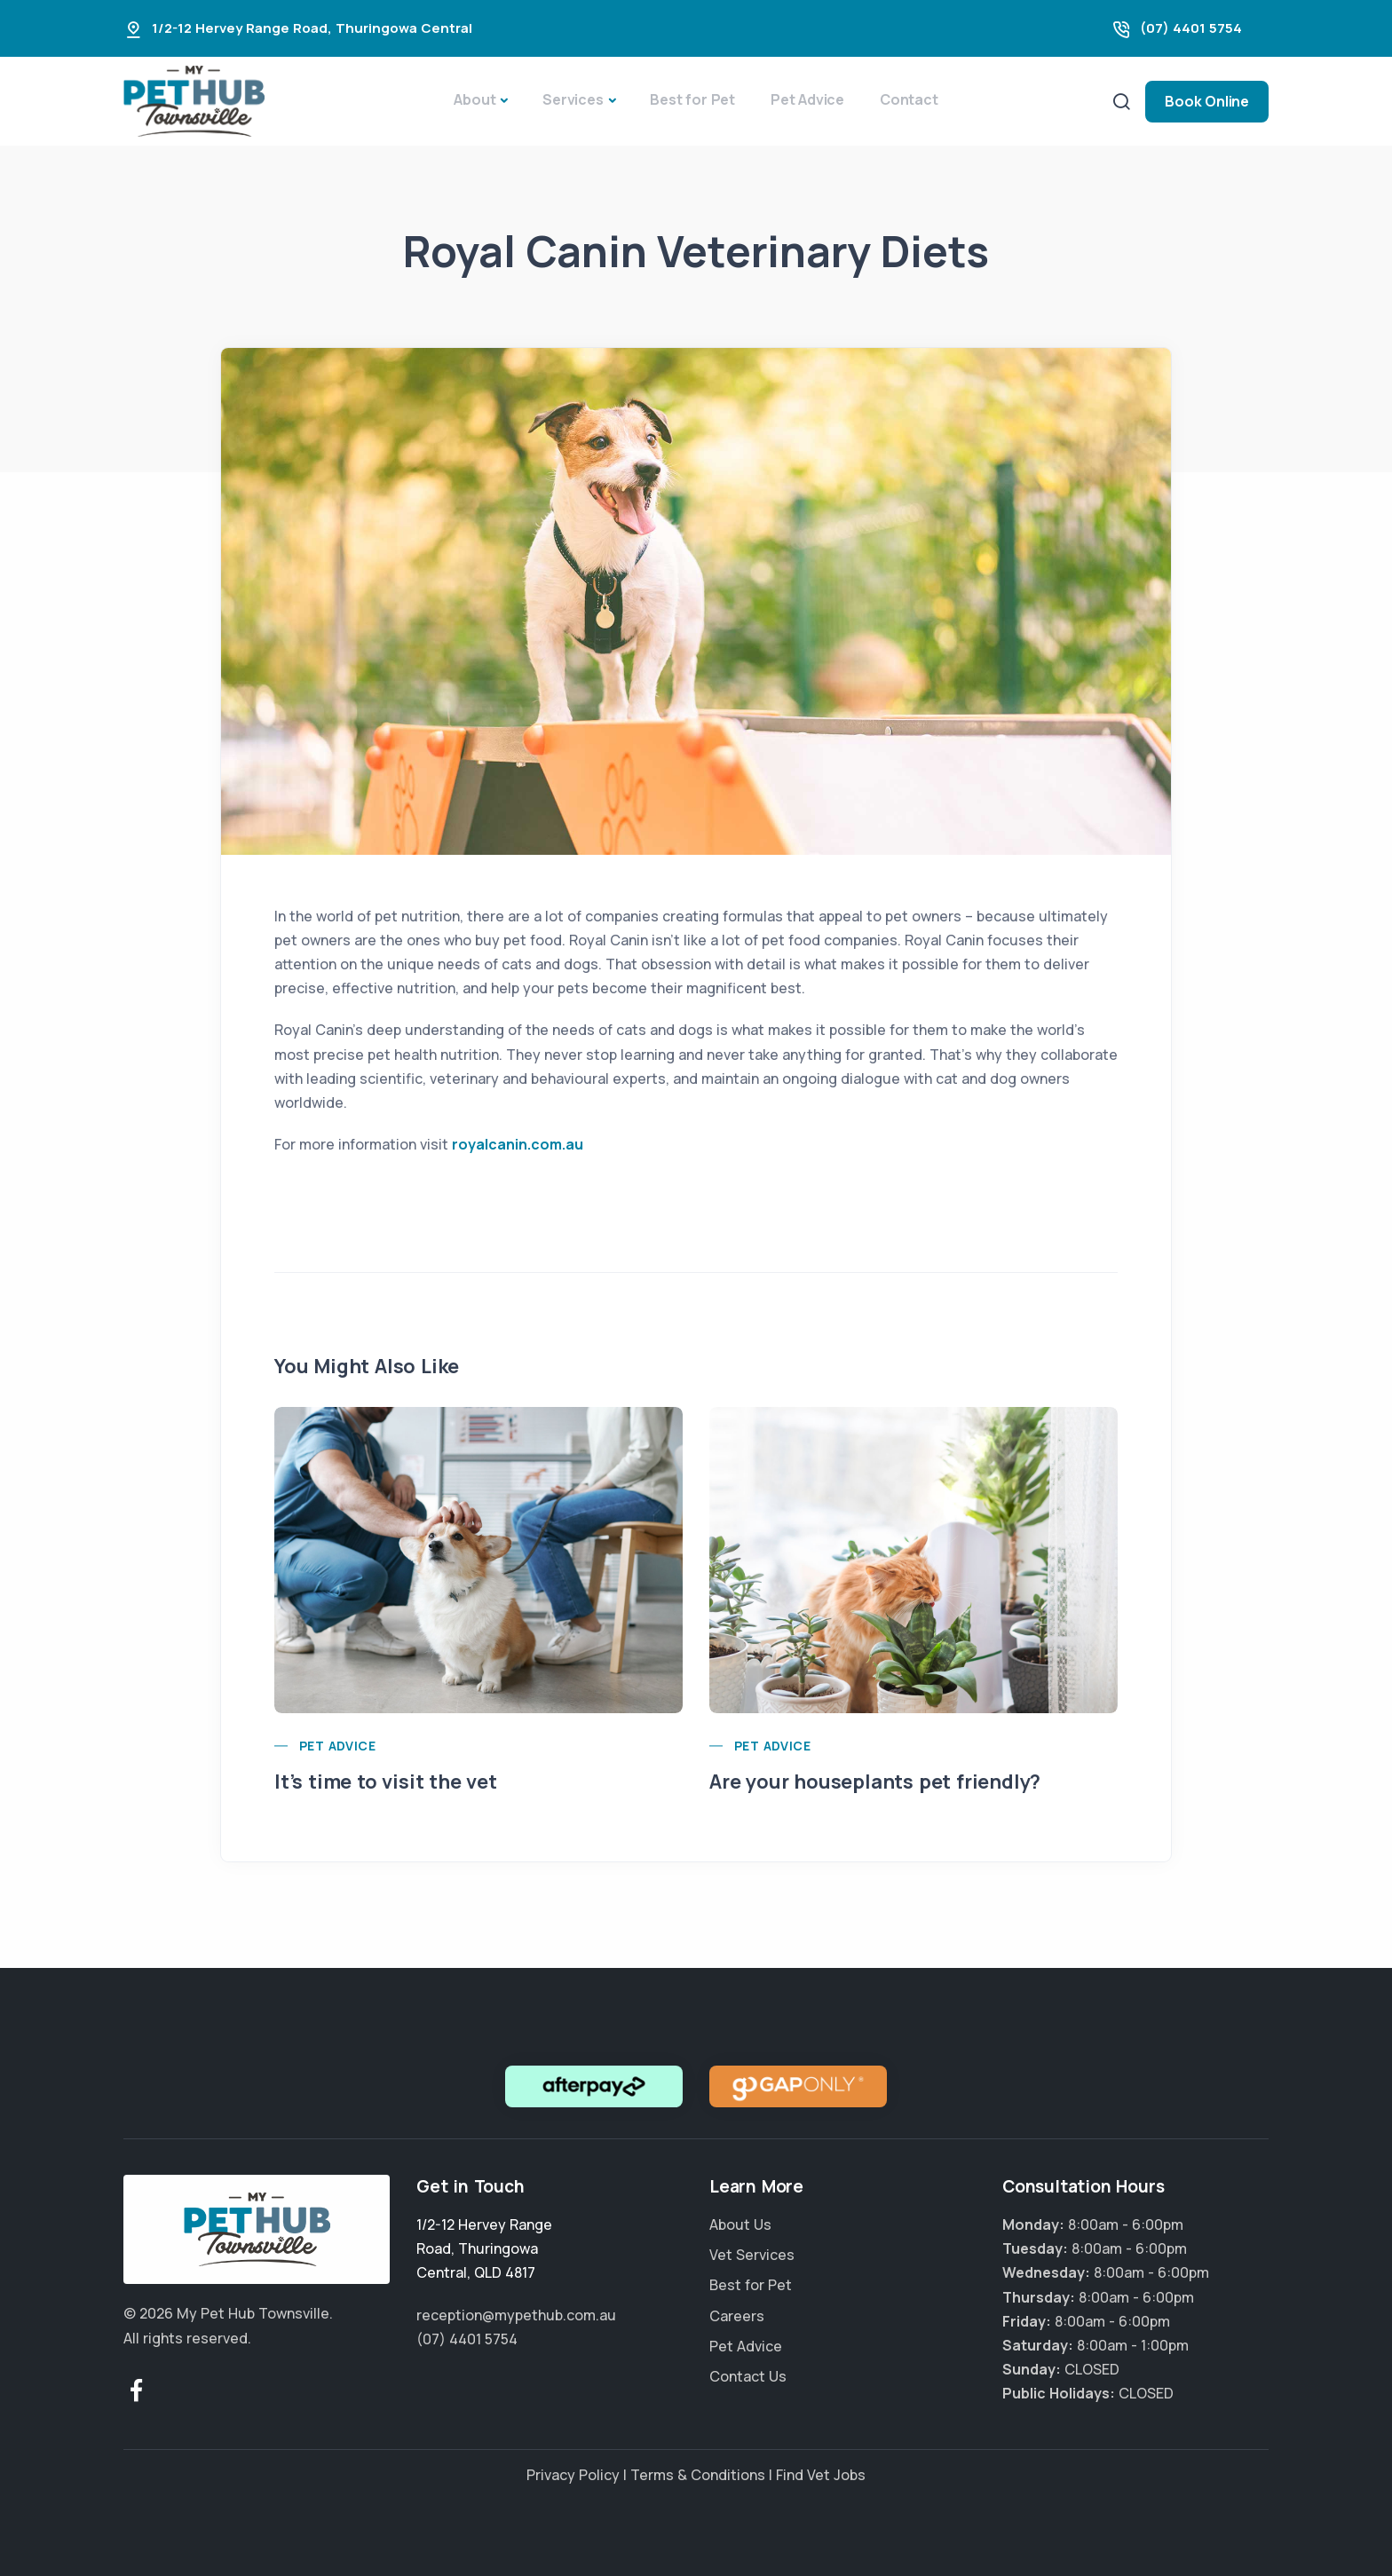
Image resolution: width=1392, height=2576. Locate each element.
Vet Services (752, 2254)
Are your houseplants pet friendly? (874, 1781)
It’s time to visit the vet (385, 1781)
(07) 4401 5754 (1191, 28)
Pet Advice (807, 99)
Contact (909, 99)
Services (572, 99)
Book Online (1207, 101)
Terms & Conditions (697, 2475)
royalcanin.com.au (517, 1144)
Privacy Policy (573, 2475)
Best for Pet (692, 99)
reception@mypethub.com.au (516, 2315)
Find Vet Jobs (821, 2475)
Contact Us (748, 2376)
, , (484, 2248)
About (474, 99)
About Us (740, 2224)
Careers (736, 2316)
